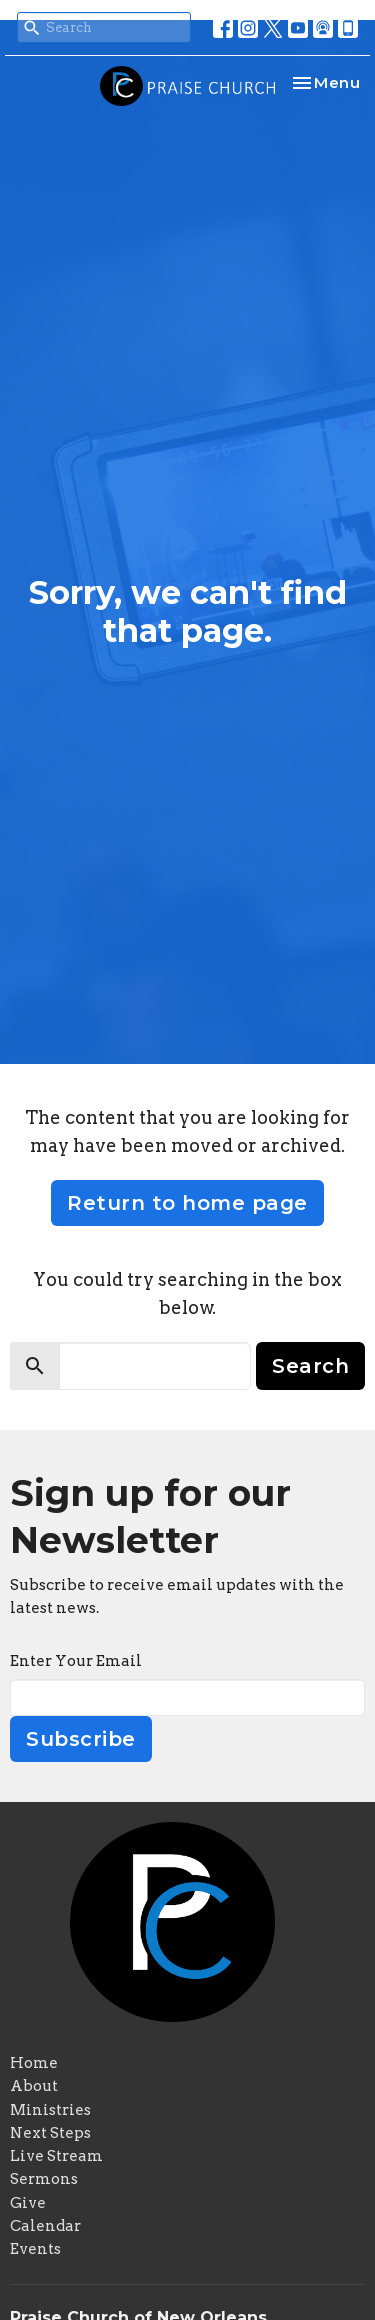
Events (35, 2249)
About (34, 2086)
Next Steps (50, 2133)
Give (28, 2203)
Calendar (45, 2226)
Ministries (50, 2110)
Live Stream (56, 2156)
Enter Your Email (76, 1661)
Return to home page (187, 1203)
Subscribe (81, 1739)
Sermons (44, 2179)
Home (34, 2063)
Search (310, 1366)
